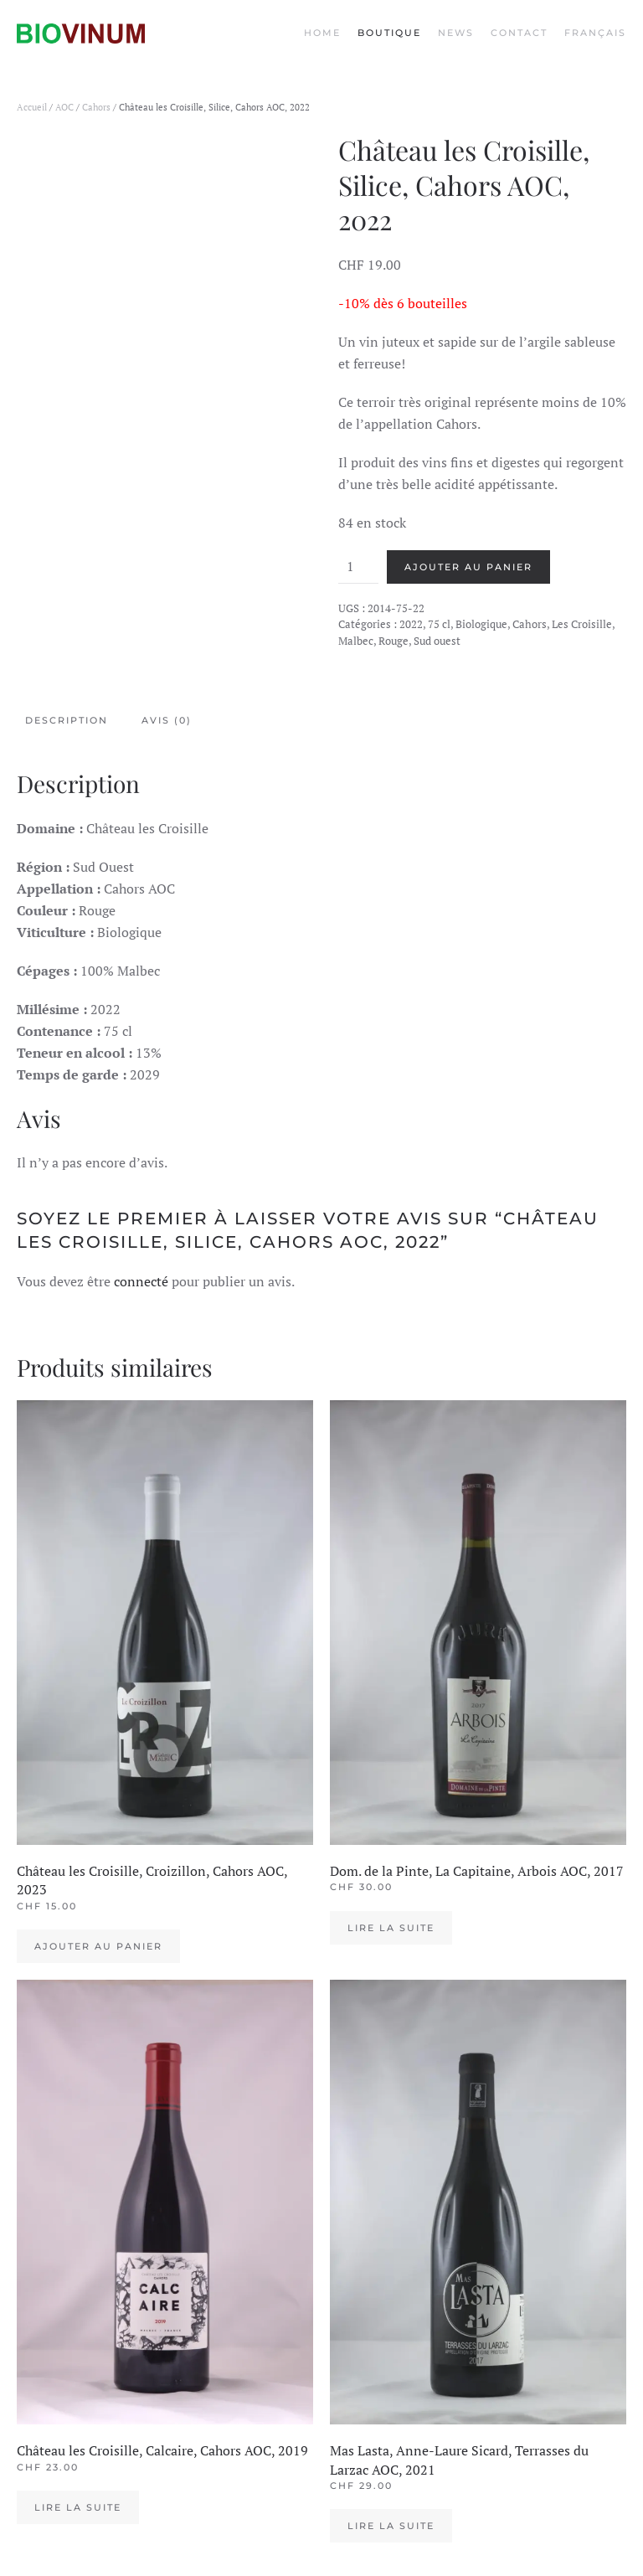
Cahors (96, 107)
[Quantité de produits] (358, 567)
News (456, 33)
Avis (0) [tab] (166, 720)
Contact (519, 33)
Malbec (355, 640)
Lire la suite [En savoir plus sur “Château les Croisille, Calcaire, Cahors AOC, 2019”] (77, 2507)
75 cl (439, 623)
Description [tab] (66, 720)
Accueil (32, 107)
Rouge (393, 640)
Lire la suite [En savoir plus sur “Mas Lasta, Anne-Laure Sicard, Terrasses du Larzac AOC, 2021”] (391, 2526)
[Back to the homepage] (81, 33)
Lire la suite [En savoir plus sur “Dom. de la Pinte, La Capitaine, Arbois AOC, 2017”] (391, 1928)
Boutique (389, 33)
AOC (64, 107)
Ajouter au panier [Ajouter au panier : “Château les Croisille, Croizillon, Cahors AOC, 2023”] (98, 1946)
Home (322, 33)
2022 (411, 623)
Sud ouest (437, 640)
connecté (141, 1281)
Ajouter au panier (468, 567)
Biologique (481, 623)
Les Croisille (582, 623)
